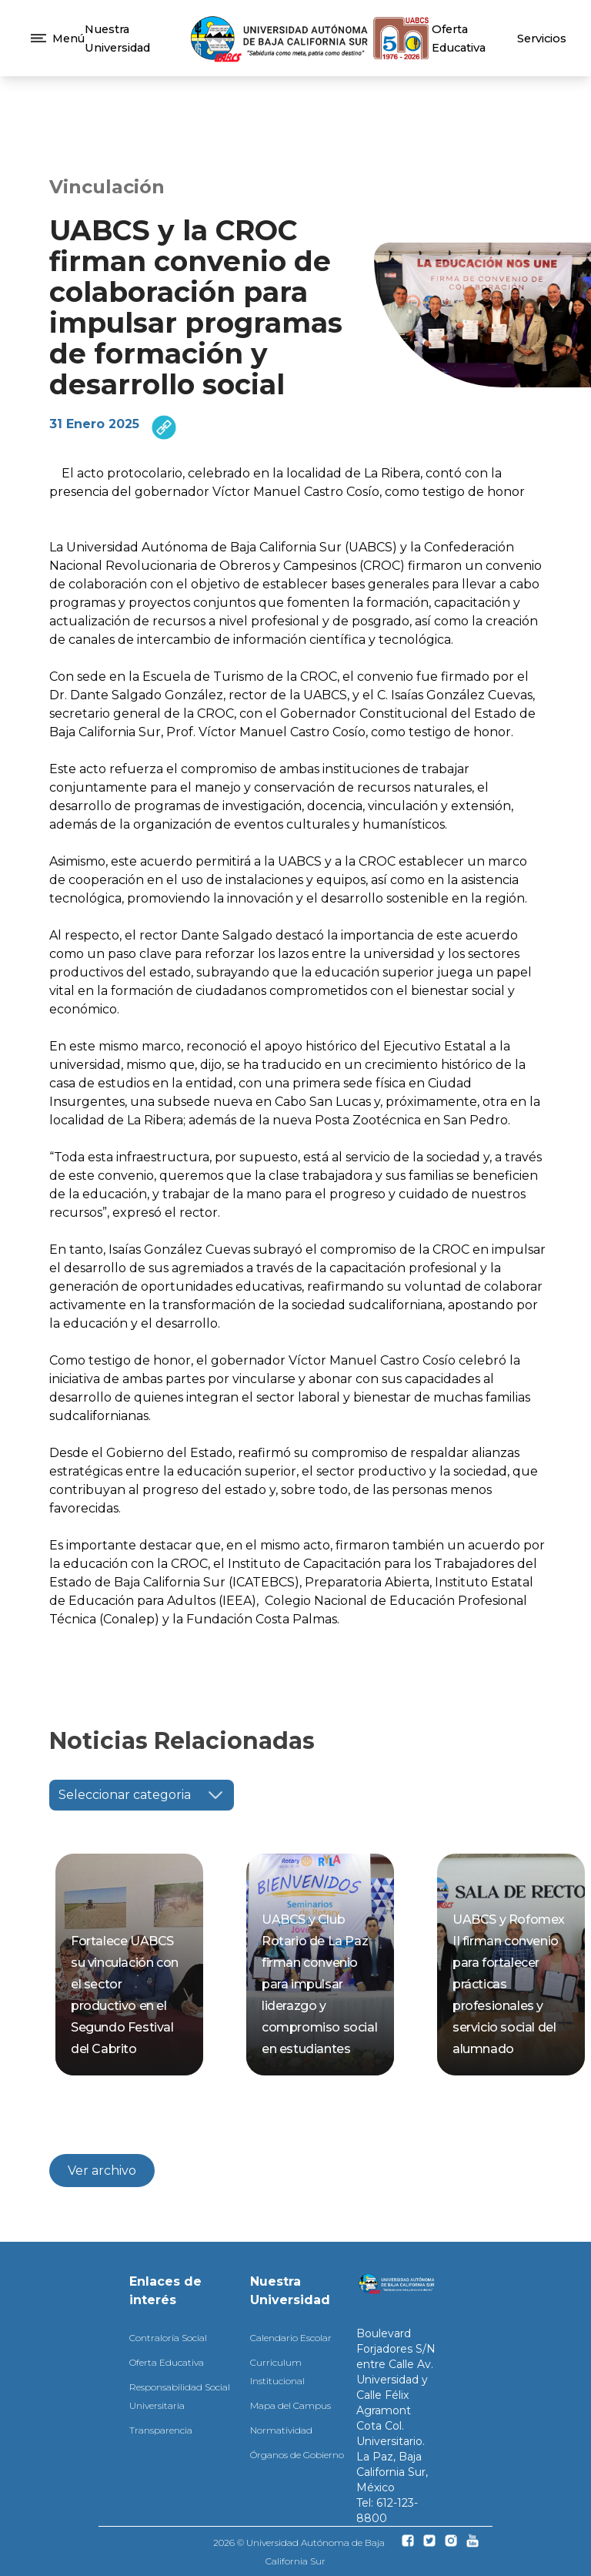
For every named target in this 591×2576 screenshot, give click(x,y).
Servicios (541, 38)
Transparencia (160, 2430)
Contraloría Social (168, 2337)
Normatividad (281, 2430)
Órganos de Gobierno (297, 2454)
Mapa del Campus (290, 2405)
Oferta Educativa (166, 2362)
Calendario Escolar (291, 2337)
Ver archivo (102, 2170)
